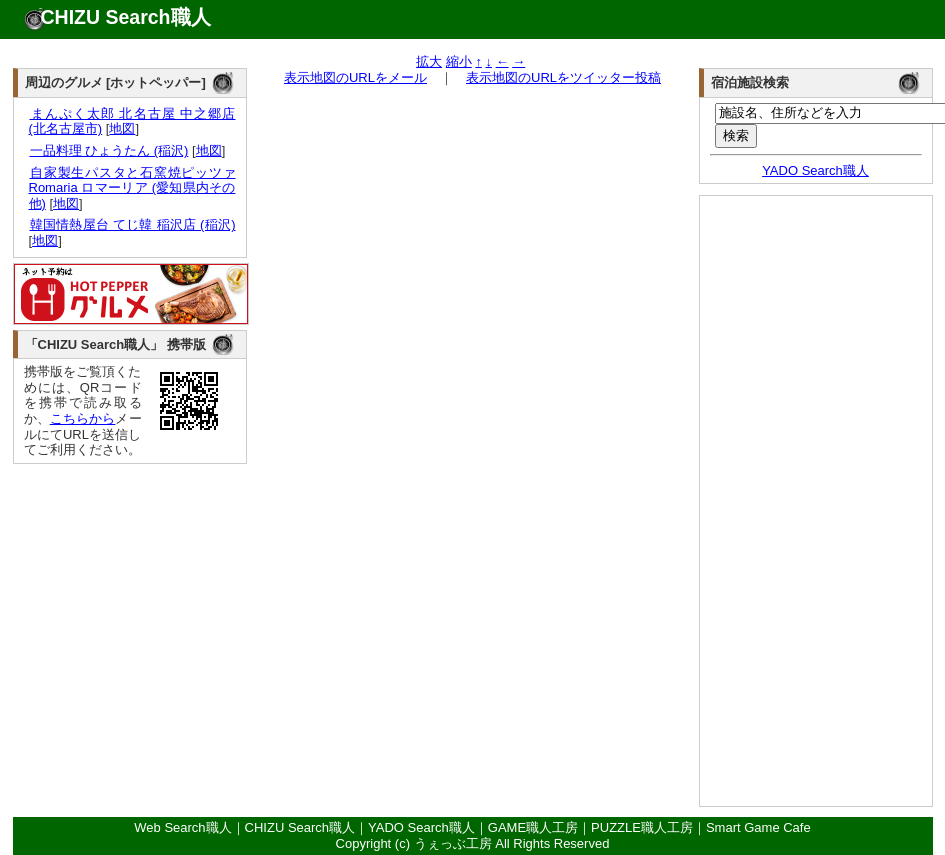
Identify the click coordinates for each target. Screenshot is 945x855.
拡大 (429, 61)
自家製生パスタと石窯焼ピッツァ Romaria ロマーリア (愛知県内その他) (132, 188)
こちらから (83, 418)
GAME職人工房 (533, 827)
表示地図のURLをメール (355, 77)
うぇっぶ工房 (453, 843)
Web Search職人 (182, 827)
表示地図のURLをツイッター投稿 (563, 77)
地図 (122, 128)
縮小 (459, 61)
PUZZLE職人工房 (642, 827)
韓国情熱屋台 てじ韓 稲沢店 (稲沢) (132, 224)
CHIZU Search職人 (126, 17)
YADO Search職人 (815, 170)
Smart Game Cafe (758, 827)
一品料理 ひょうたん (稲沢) (109, 150)
